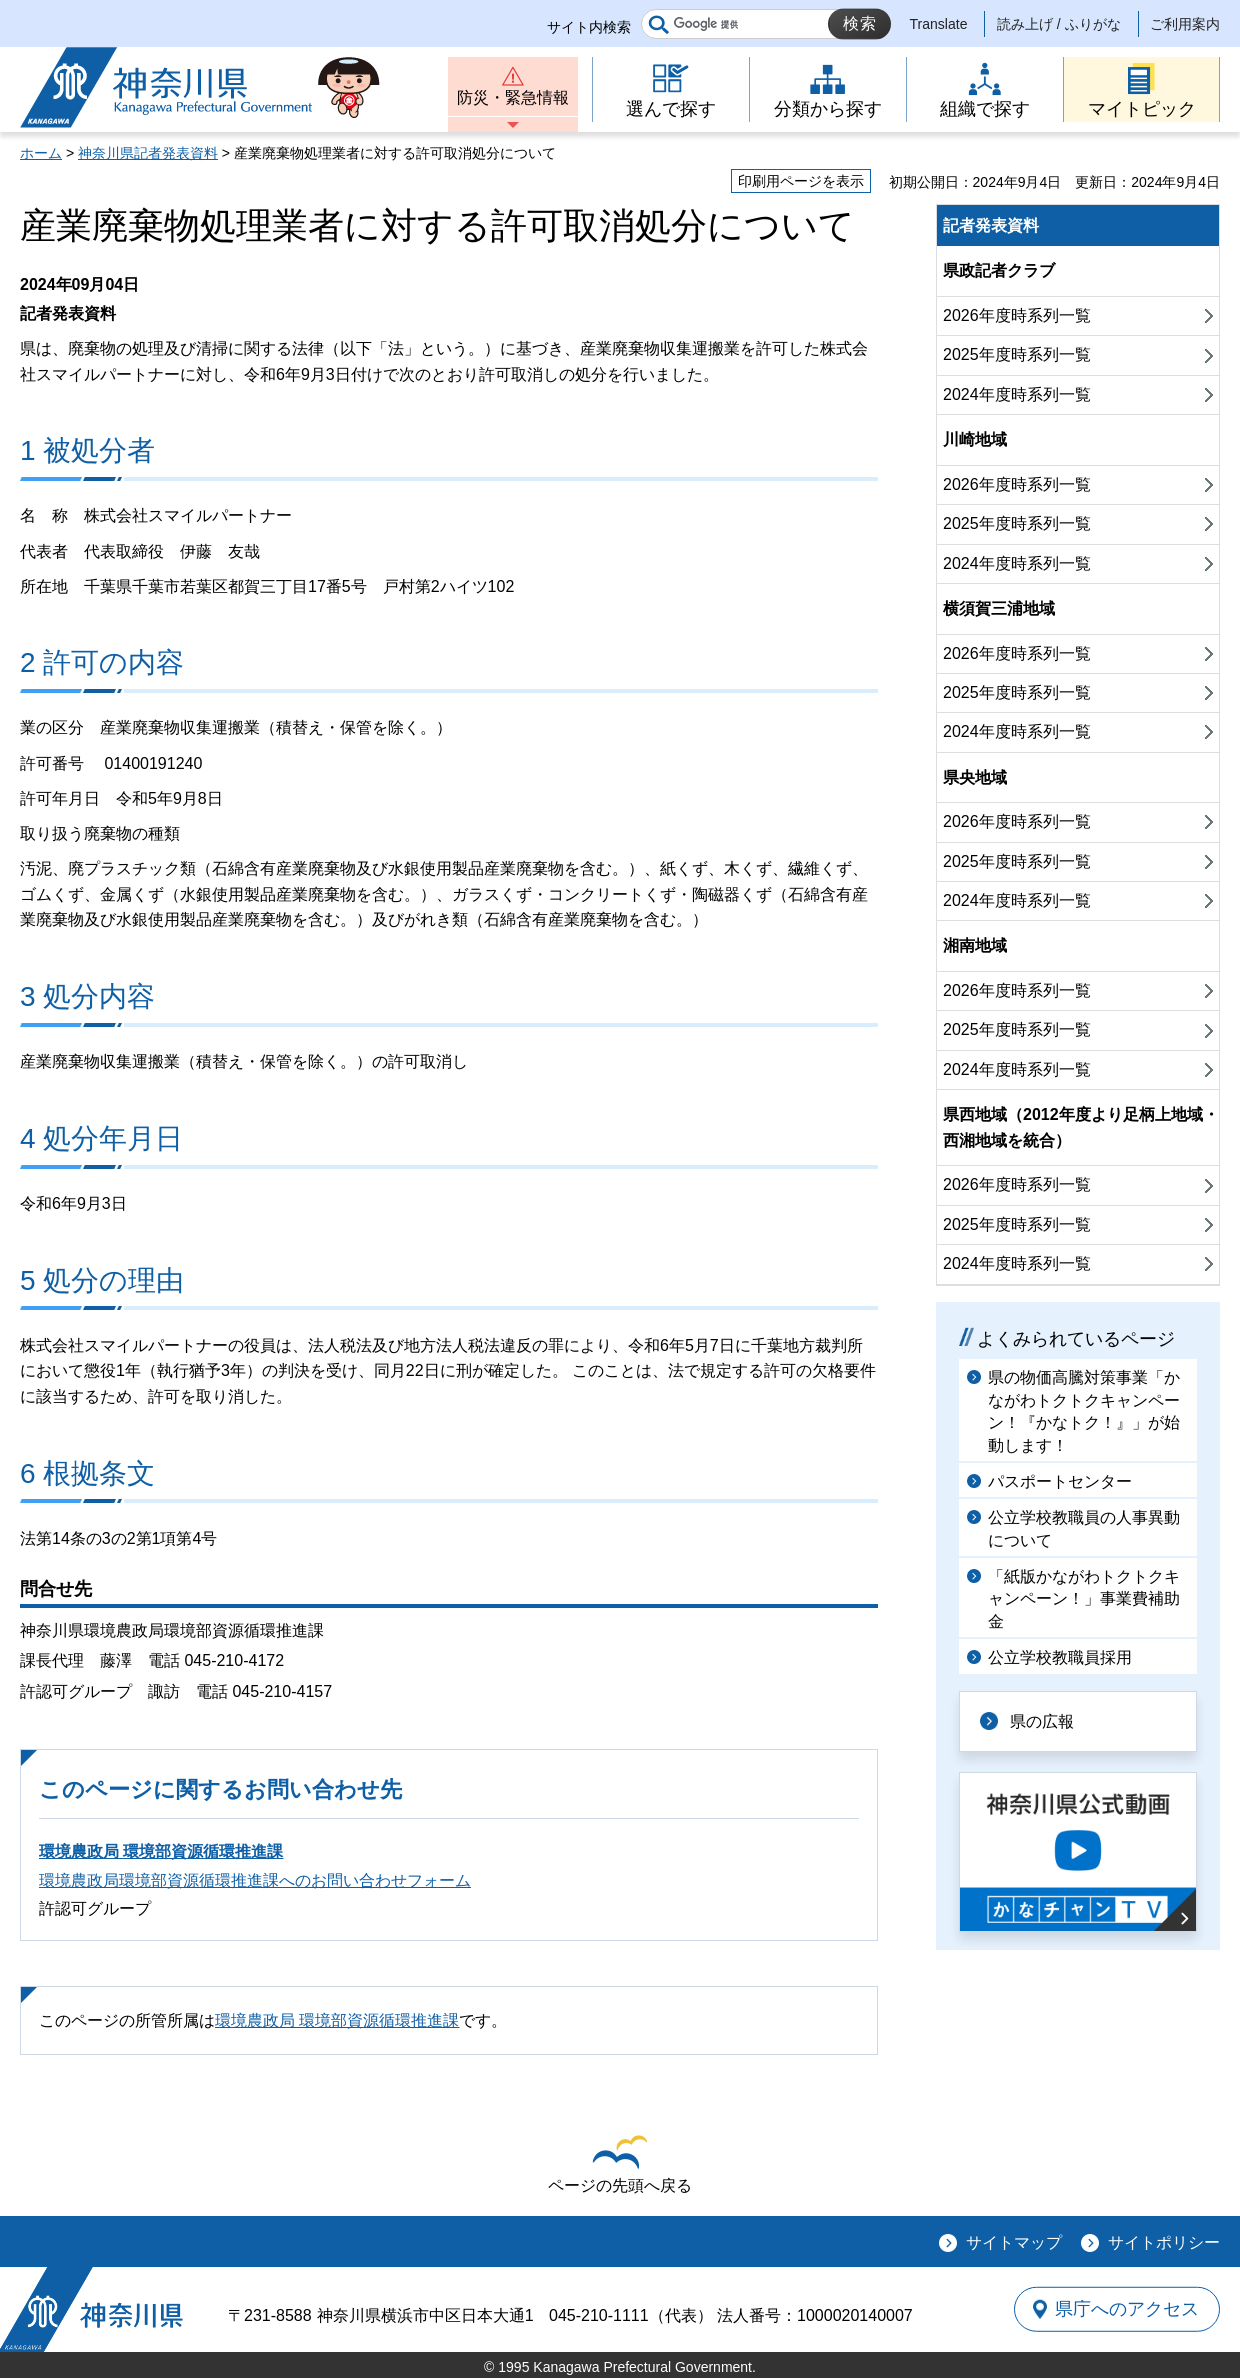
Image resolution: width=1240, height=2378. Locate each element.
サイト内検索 (589, 27)
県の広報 (1042, 1721)
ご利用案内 (1185, 24)
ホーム (41, 153)
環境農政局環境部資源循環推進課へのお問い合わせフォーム (255, 1880)
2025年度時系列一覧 (1017, 354)
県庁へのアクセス (1128, 2309)
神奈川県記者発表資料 (148, 153)
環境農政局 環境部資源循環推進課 (161, 1851)
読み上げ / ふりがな (1059, 24)
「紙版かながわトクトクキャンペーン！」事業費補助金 (1084, 1599)
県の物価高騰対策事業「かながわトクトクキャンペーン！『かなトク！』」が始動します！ (1084, 1411)
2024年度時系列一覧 (1017, 394)
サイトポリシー (1164, 2242)
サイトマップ (1014, 2242)
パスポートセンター (1060, 1481)
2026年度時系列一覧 (1017, 315)
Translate (939, 24)
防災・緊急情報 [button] (513, 97)
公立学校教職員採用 (1060, 1657)
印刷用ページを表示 (801, 181)
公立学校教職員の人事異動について (1084, 1528)
